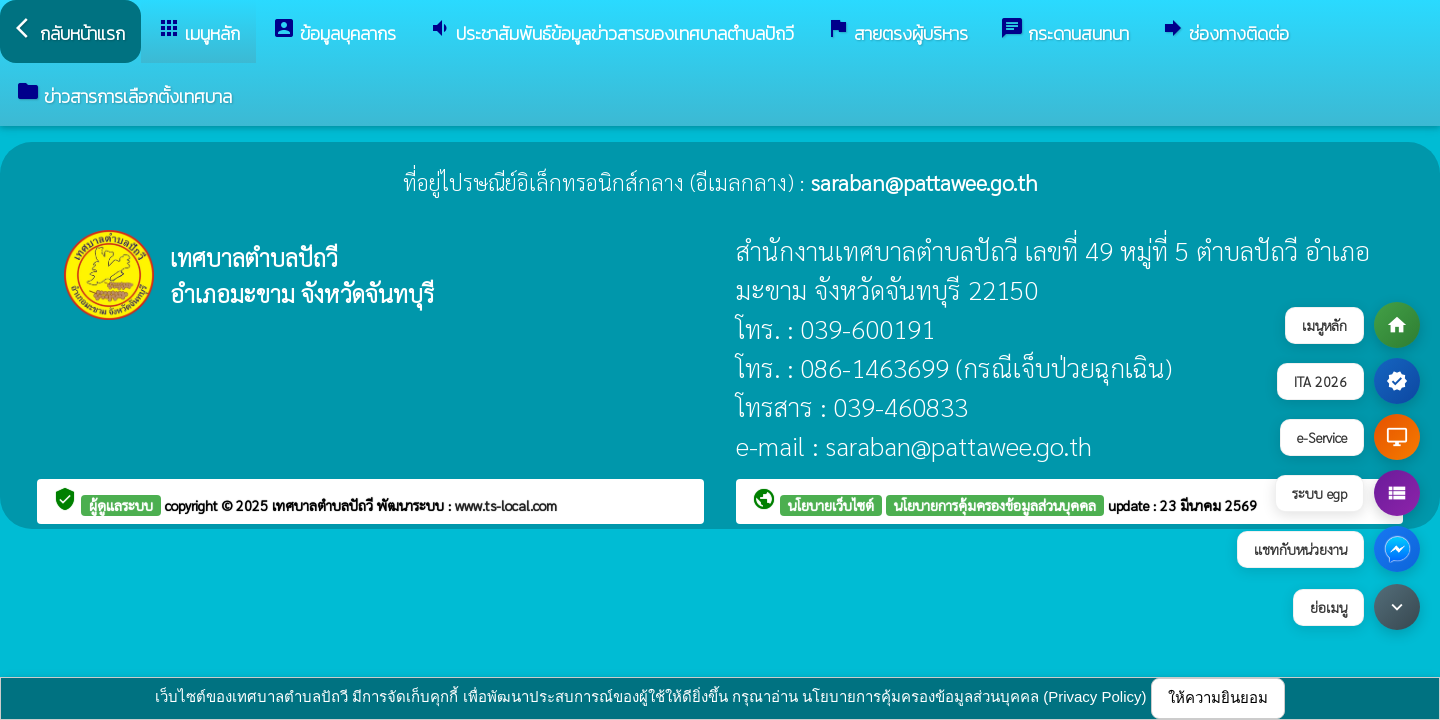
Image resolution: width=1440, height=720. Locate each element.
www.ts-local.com (506, 505)
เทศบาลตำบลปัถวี (324, 505)
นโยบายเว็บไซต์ (831, 505)
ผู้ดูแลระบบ (121, 505)
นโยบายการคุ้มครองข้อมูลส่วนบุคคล (995, 505)
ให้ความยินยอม (1218, 697)
